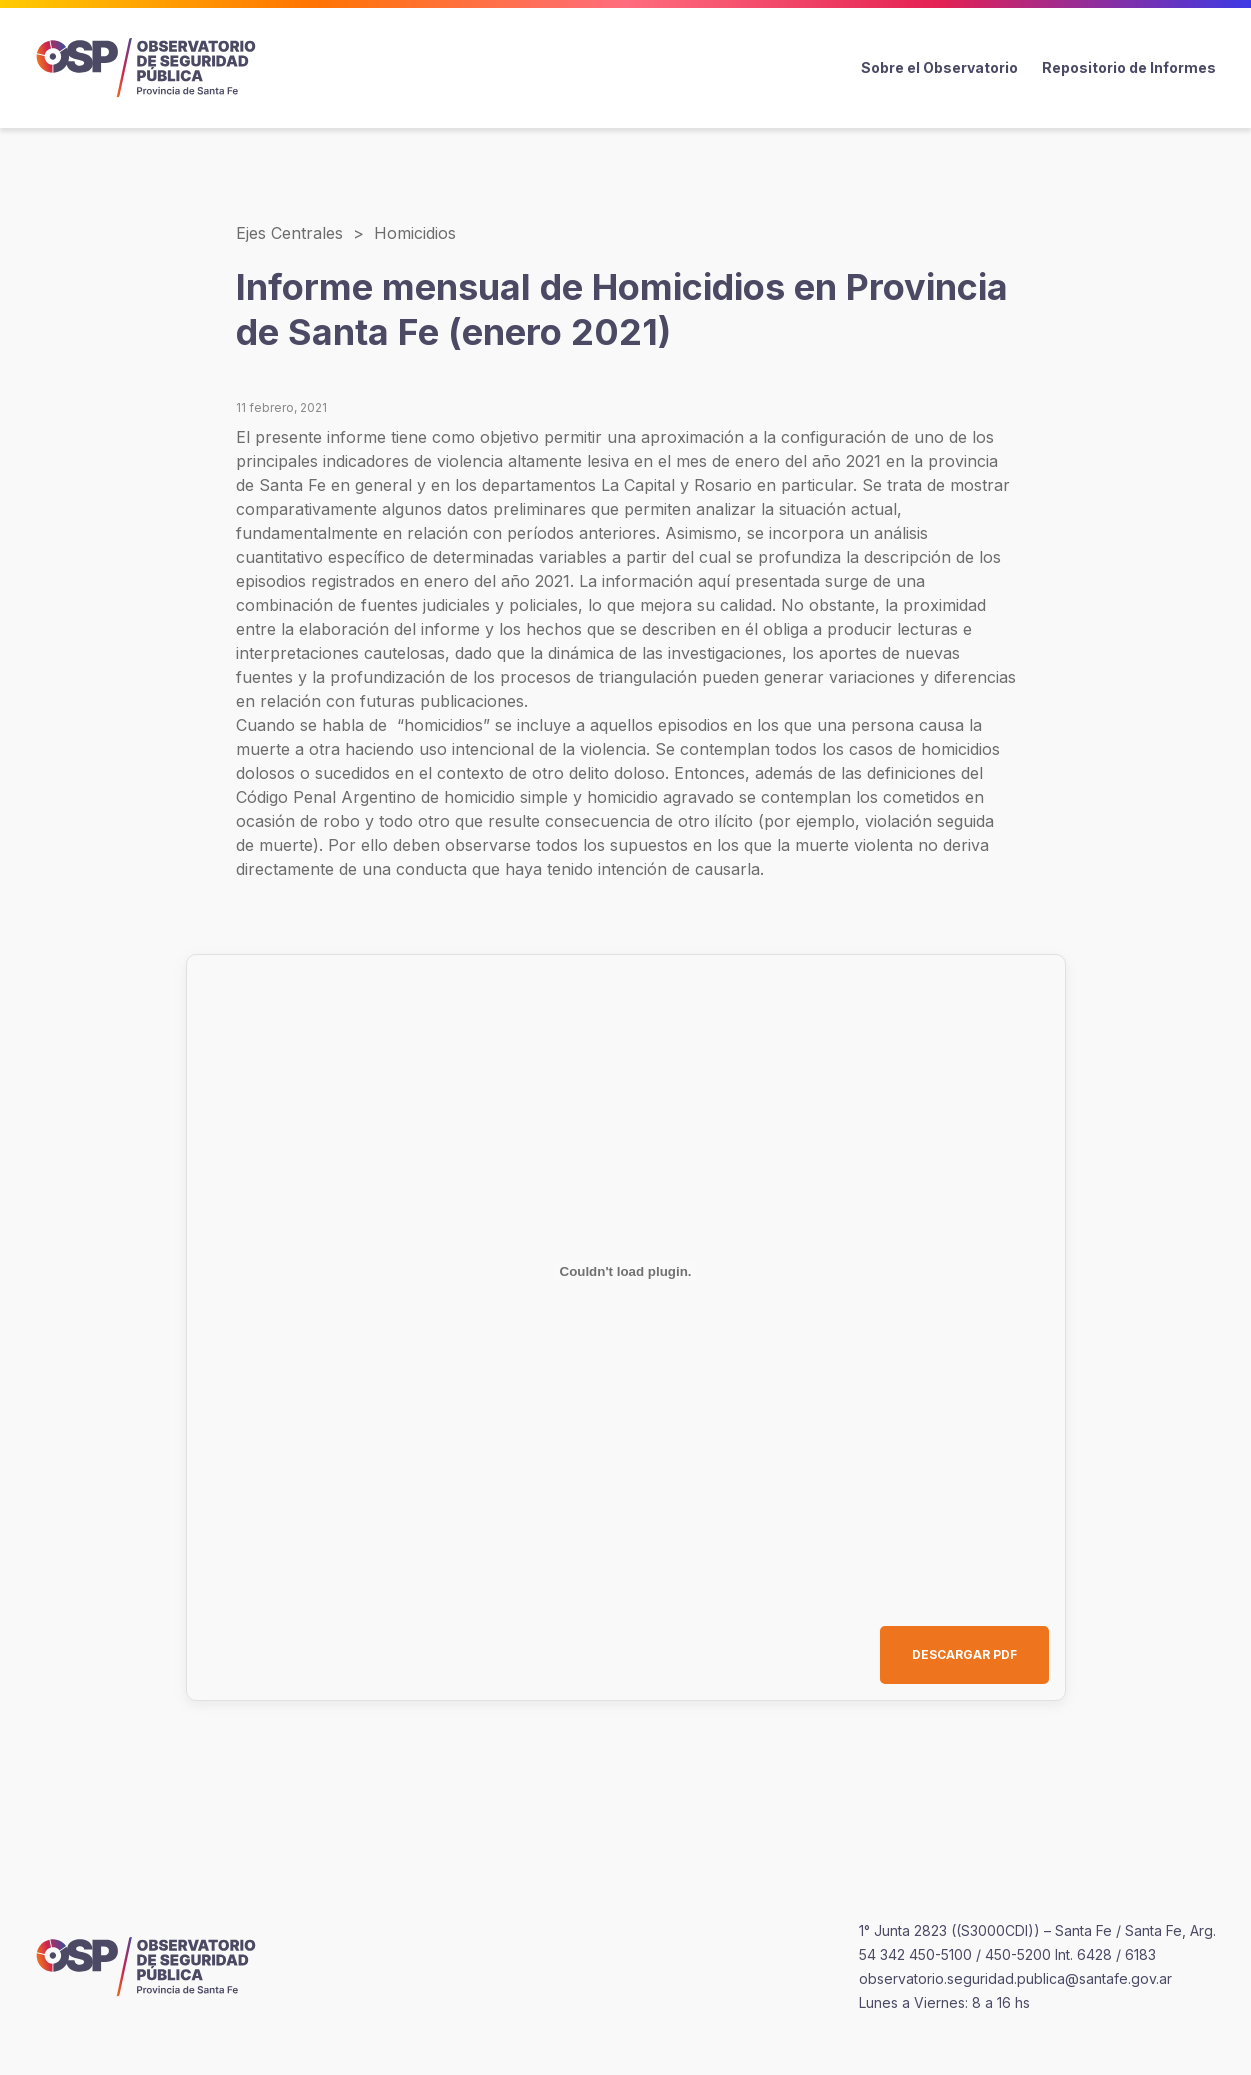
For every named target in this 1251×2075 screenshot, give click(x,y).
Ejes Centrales (289, 233)
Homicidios (415, 233)
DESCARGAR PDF (964, 1654)
